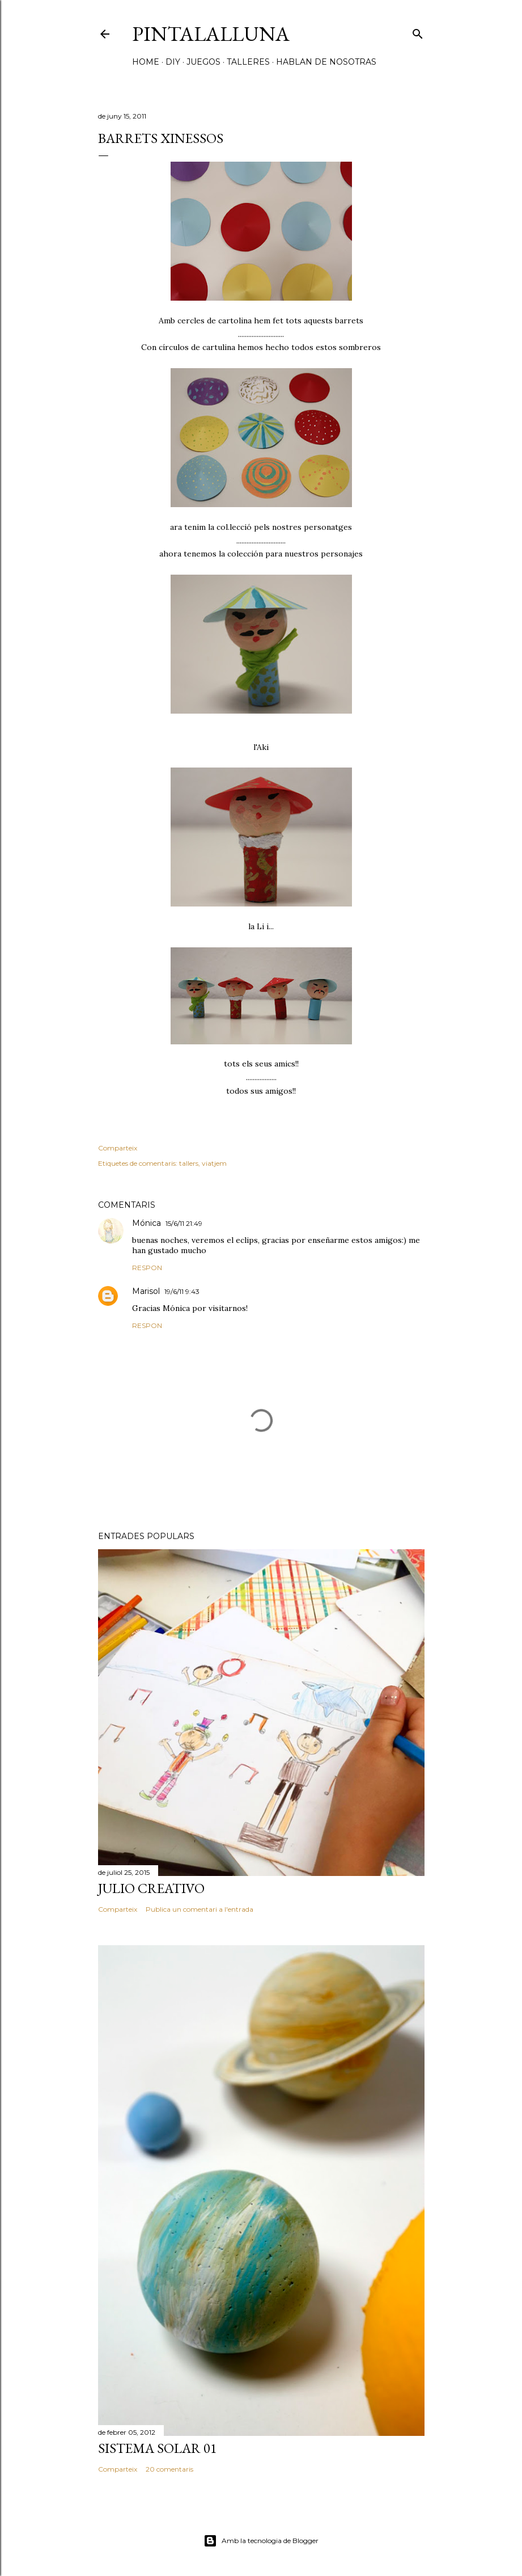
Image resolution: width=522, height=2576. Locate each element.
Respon (147, 1267)
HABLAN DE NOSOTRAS (326, 62)
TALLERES (248, 62)
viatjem (214, 1163)
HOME (145, 62)
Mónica (146, 1223)
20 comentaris (169, 2469)
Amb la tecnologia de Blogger (261, 2541)
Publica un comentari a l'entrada (199, 1909)
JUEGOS (203, 62)
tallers (188, 1163)
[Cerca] (418, 31)
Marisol (146, 1291)
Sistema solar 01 (157, 2448)
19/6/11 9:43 (182, 1291)
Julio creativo (151, 1888)
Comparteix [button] (117, 1148)
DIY (172, 62)
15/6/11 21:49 (183, 1223)
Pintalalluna (211, 33)
